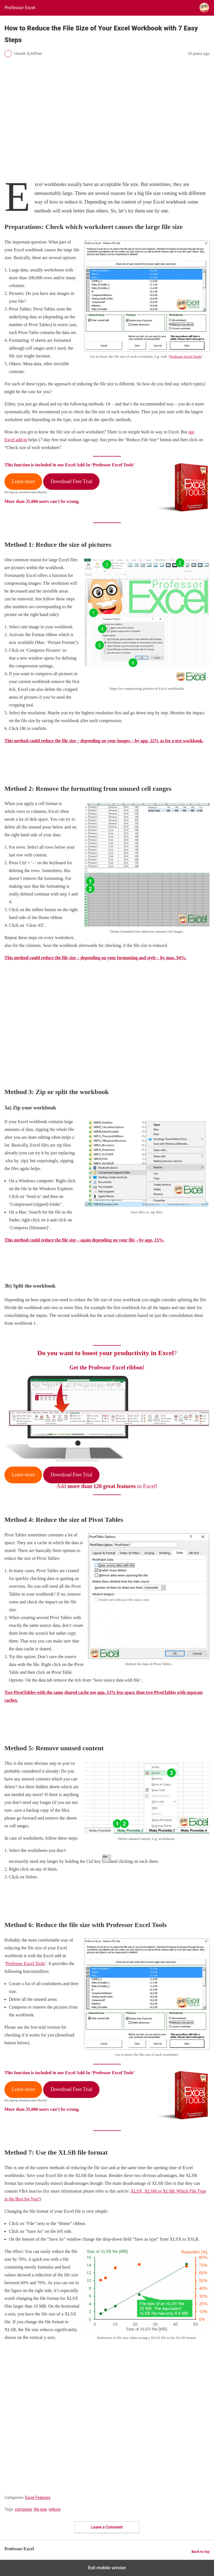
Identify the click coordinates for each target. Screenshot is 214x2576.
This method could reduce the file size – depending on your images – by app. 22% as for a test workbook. (103, 740)
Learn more (23, 481)
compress (23, 2509)
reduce (54, 2509)
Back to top (200, 2551)
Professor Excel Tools (185, 356)
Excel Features (37, 2497)
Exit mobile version (107, 2567)
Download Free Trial (71, 481)
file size (40, 2509)
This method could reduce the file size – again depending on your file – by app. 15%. (84, 1240)
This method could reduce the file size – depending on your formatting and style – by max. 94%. (95, 957)
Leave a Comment (107, 2527)
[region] (107, 1022)
